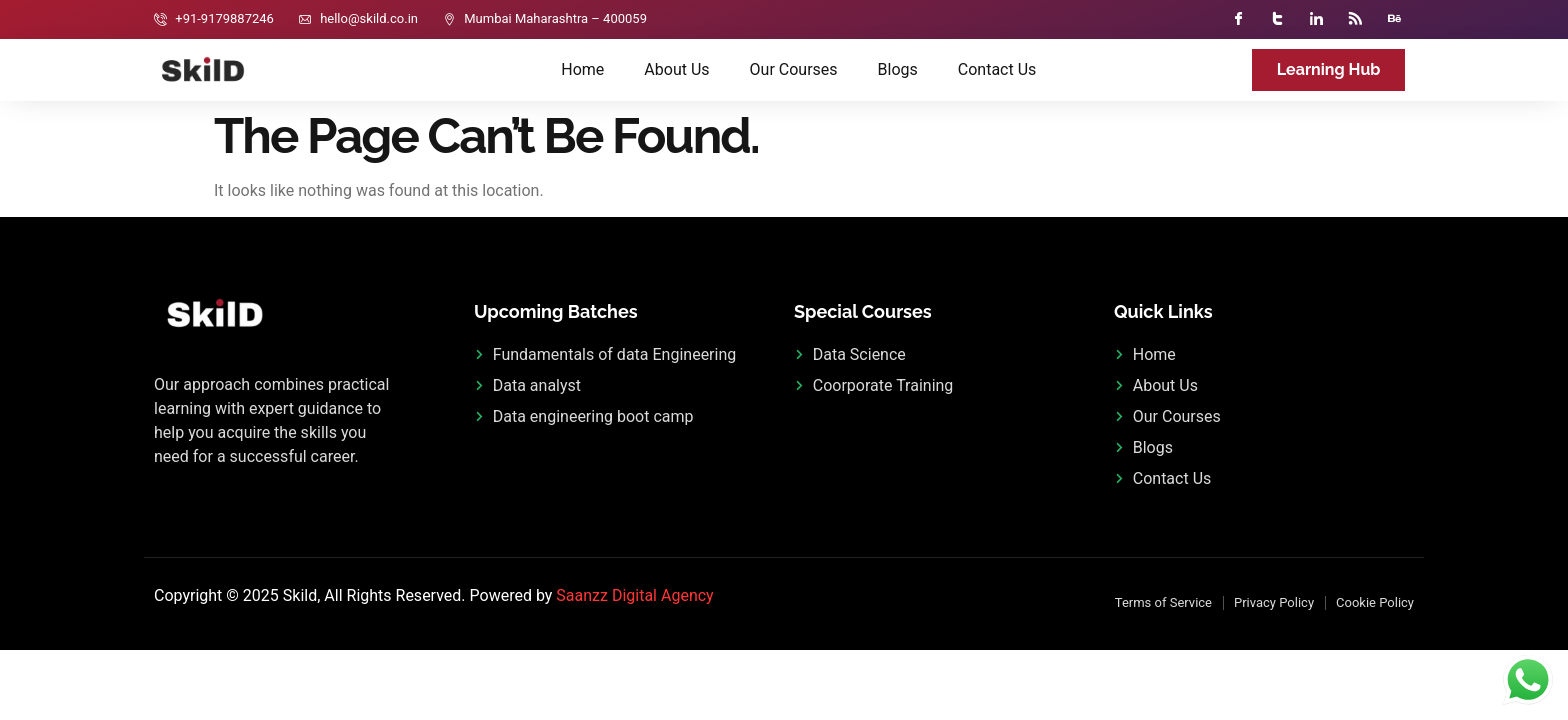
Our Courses (794, 69)
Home (582, 69)
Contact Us (997, 69)
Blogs (898, 69)
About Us (676, 69)
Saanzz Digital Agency (634, 595)
